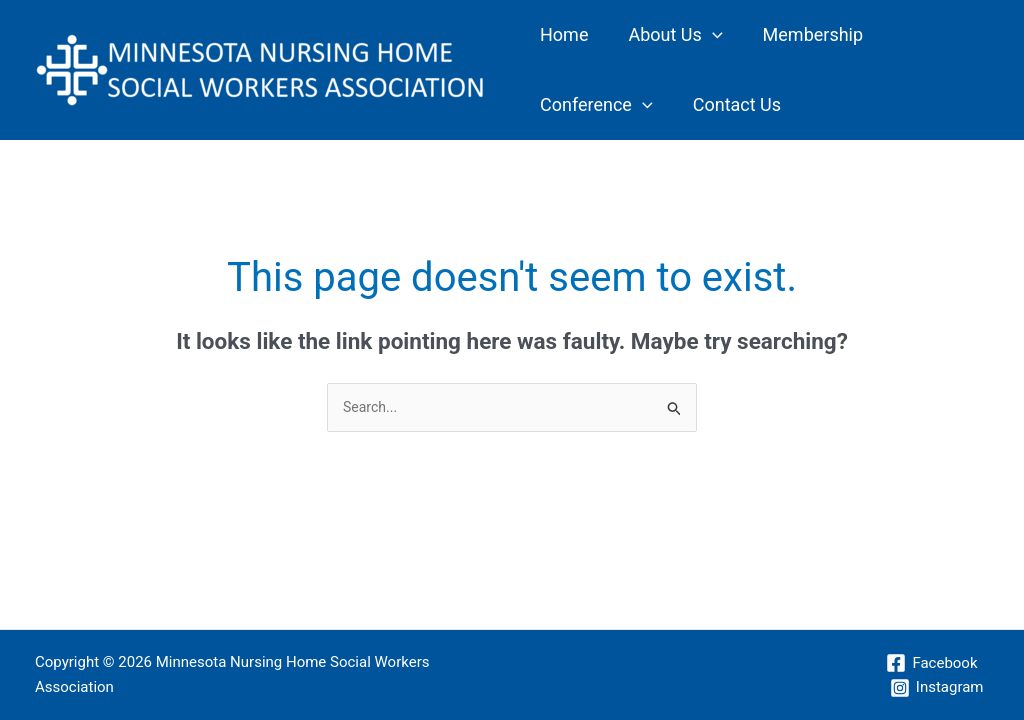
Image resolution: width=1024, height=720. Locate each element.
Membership (763, 34)
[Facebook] (931, 663)
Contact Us (574, 104)
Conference (889, 35)
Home (554, 34)
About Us (645, 35)
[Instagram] (936, 688)
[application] (682, 35)
